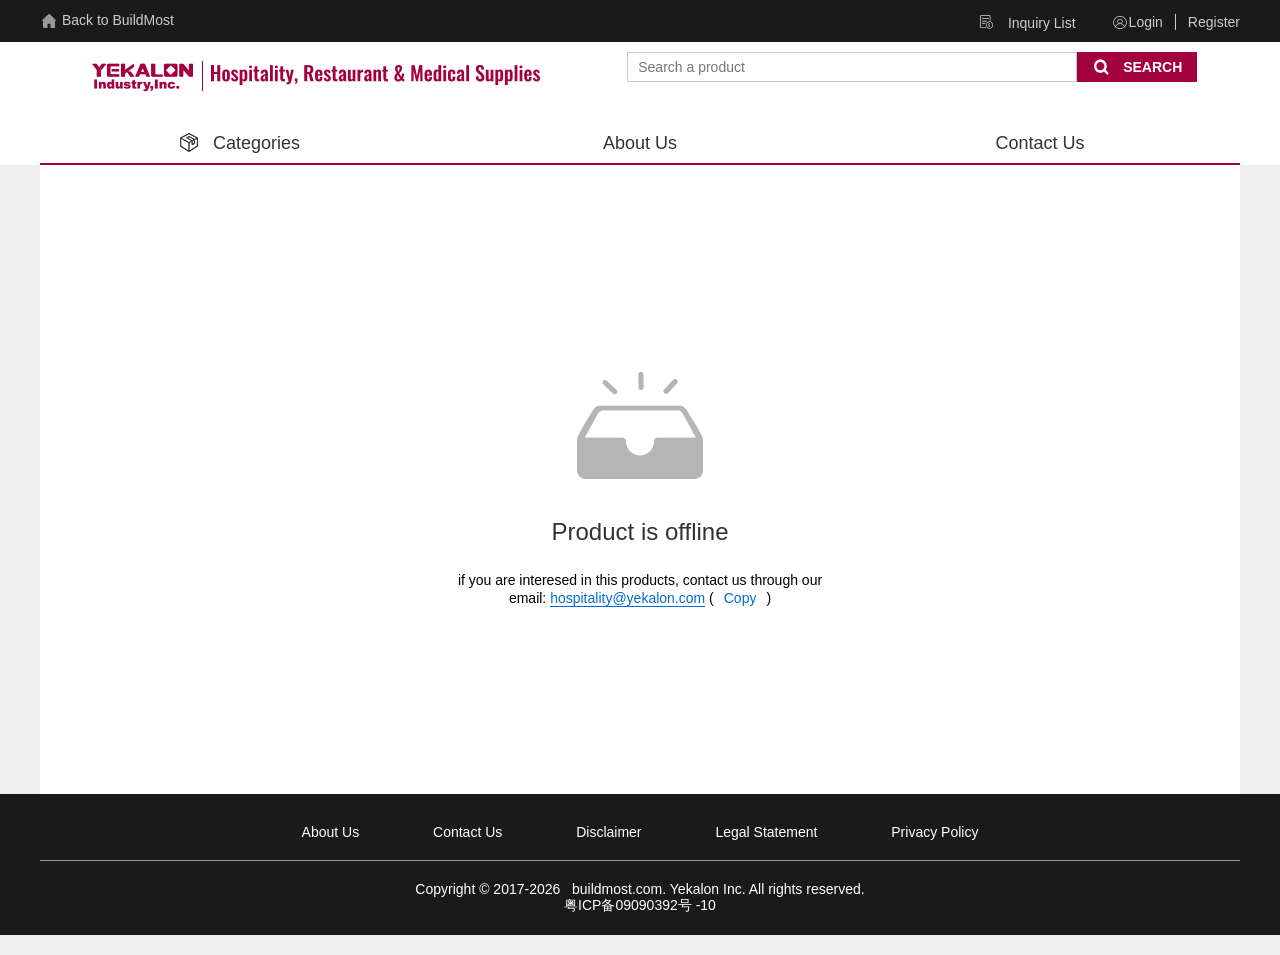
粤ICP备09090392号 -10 (640, 905)
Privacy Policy (934, 832)
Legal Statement (766, 832)
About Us (331, 832)
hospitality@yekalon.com (627, 598)
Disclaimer (608, 832)
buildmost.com (613, 889)
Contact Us (467, 832)
